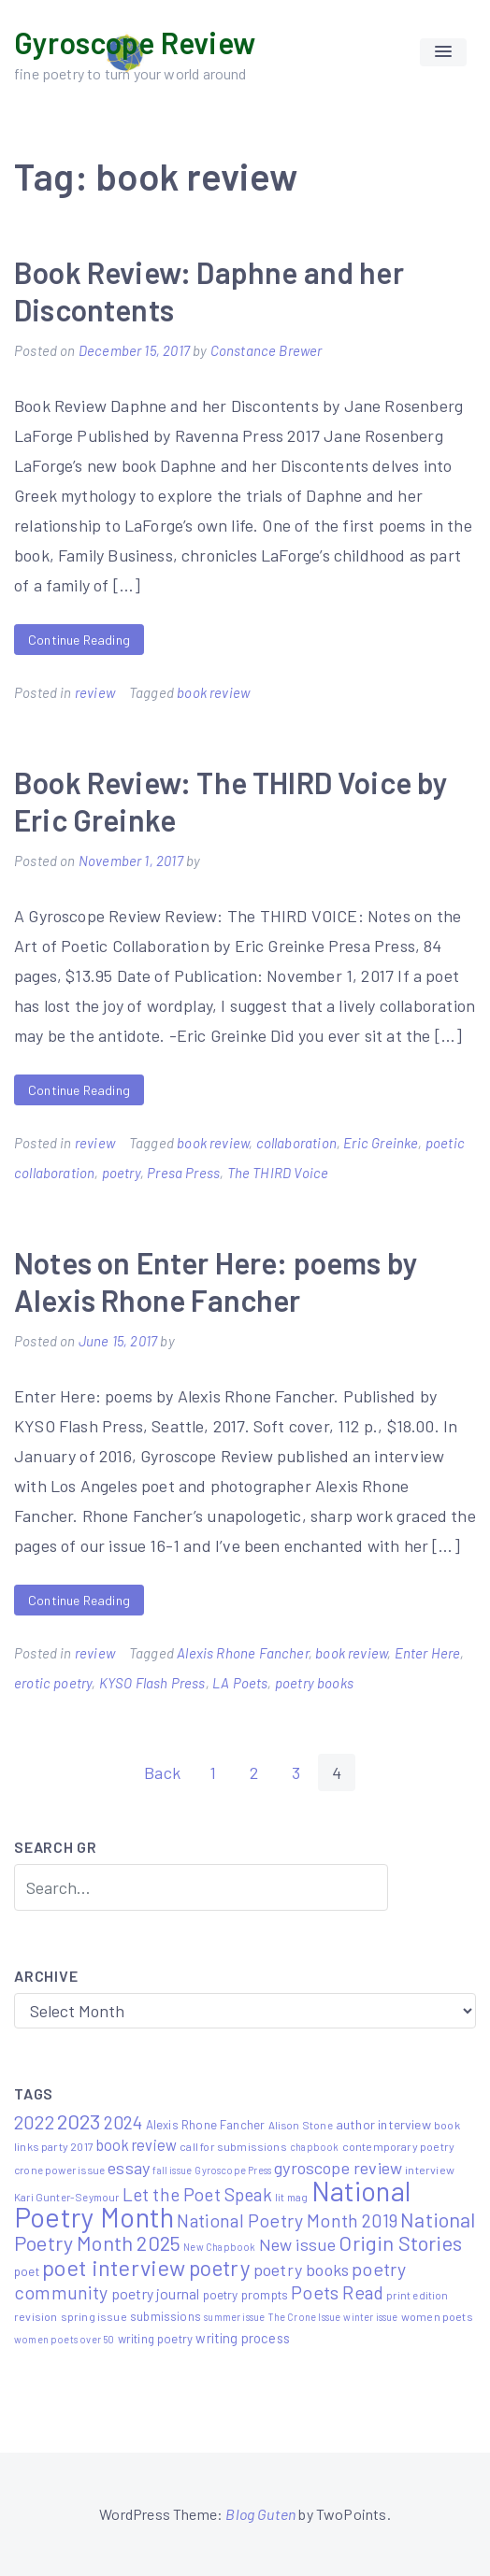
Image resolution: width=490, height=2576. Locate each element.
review (95, 692)
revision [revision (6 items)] (35, 2316)
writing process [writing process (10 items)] (242, 2337)
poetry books (314, 1682)
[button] (443, 52)
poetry (121, 1172)
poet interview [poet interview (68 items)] (114, 2267)
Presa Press (183, 1172)
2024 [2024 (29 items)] (123, 2122)
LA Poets (239, 1682)
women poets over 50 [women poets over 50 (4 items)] (64, 2339)
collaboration (296, 1142)
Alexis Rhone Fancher (243, 1652)
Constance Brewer (266, 350)
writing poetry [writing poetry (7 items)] (156, 2338)
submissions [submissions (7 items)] (165, 2316)
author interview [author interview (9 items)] (383, 2124)
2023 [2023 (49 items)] (79, 2121)
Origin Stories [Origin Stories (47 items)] (400, 2242)
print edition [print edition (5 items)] (417, 2294)
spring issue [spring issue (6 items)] (94, 2316)
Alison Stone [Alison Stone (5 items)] (300, 2124)
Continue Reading (79, 640)
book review (213, 692)
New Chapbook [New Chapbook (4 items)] (219, 2247)
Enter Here (428, 1652)
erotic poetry (53, 1682)
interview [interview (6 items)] (429, 2169)
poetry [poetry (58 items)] (220, 2268)
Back (162, 1772)
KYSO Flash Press (152, 1682)
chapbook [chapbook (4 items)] (314, 2147)
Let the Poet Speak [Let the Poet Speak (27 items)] (197, 2194)
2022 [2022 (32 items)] (34, 2122)
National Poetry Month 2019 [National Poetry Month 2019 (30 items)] (287, 2220)
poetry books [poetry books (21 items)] (301, 2269)
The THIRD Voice (278, 1172)
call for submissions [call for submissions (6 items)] (233, 2146)
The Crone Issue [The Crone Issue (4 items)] (304, 2317)
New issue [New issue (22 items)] (298, 2244)
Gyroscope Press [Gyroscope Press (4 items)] (233, 2170)
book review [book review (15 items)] (136, 2145)
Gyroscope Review (134, 42)
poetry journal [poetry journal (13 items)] (155, 2293)
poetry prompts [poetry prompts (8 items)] (246, 2294)
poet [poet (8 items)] (26, 2271)
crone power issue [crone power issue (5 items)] (59, 2169)
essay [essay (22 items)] (129, 2167)
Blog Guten (260, 2514)
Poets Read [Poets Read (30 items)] (337, 2292)
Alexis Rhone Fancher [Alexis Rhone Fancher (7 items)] (206, 2124)
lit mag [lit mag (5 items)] (291, 2196)
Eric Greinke (380, 1142)
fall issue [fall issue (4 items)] (172, 2170)
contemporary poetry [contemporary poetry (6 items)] (398, 2146)
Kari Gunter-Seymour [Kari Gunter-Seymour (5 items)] (66, 2196)
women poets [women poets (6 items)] (437, 2316)
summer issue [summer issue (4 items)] (234, 2317)
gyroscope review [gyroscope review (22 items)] (338, 2167)
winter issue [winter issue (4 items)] (370, 2317)
